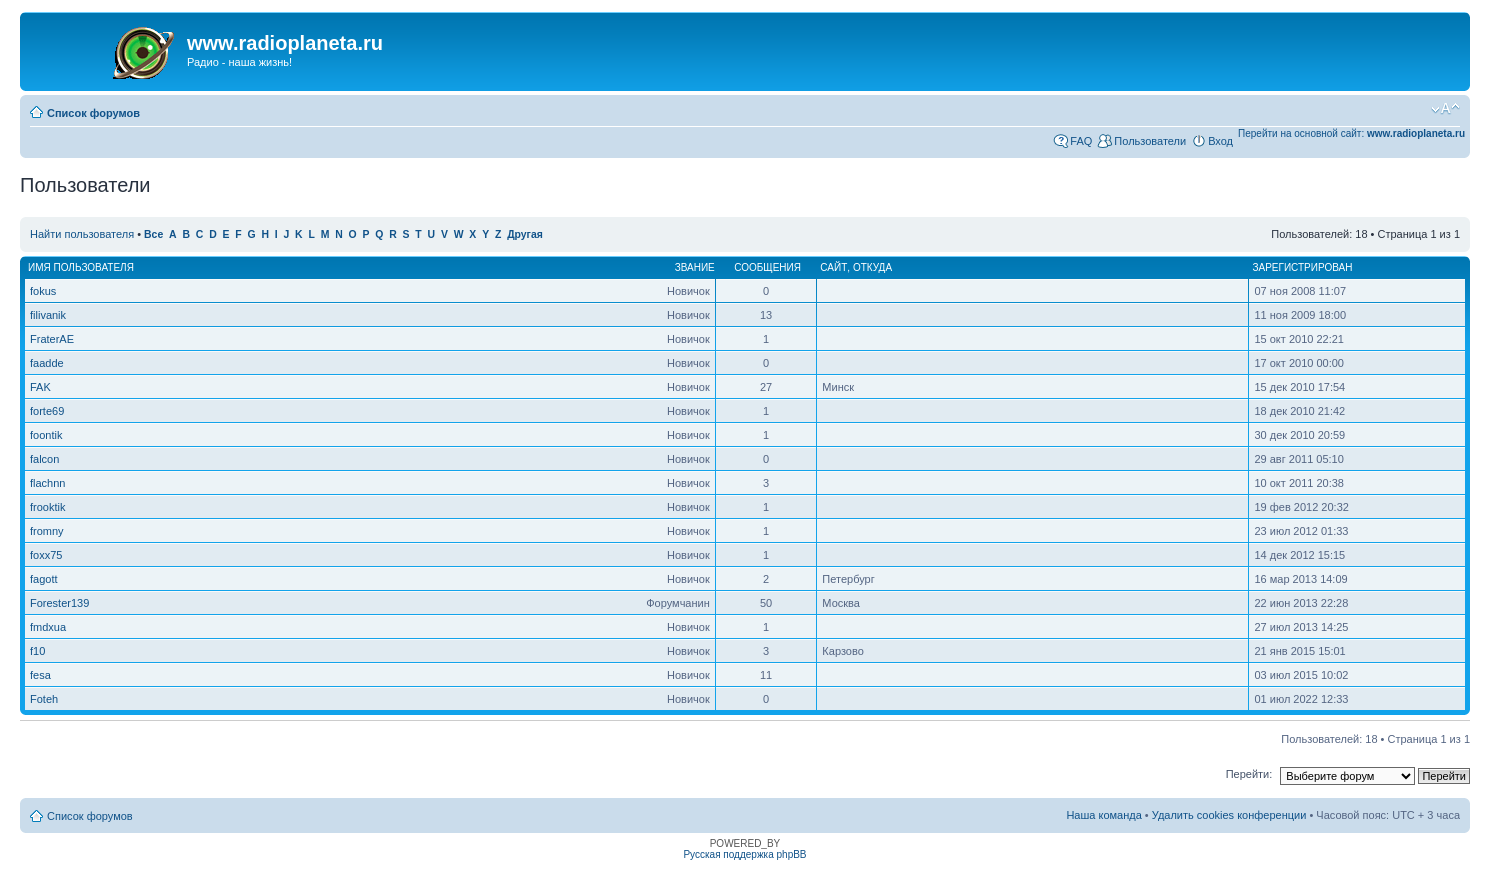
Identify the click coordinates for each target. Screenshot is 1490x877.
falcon (44, 459)
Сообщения (767, 267)
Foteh (44, 699)
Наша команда (1103, 815)
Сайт (833, 267)
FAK (40, 387)
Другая (525, 234)
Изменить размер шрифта (1445, 109)
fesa (40, 675)
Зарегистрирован (1302, 267)
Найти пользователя (82, 234)
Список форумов (93, 113)
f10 (37, 651)
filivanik (48, 315)
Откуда (872, 267)
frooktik (47, 507)
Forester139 (59, 603)
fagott (44, 579)
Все (153, 234)
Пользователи (1150, 141)
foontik (46, 435)
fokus (43, 291)
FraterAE (52, 339)
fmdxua (48, 627)
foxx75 (46, 555)
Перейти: (1249, 774)
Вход (1220, 141)
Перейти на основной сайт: (1351, 133)
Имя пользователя (81, 267)
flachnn (47, 483)
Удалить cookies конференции (1229, 815)
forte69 (47, 411)
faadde (47, 363)
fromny (47, 531)
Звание (695, 267)
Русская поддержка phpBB (744, 854)
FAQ (1081, 141)
